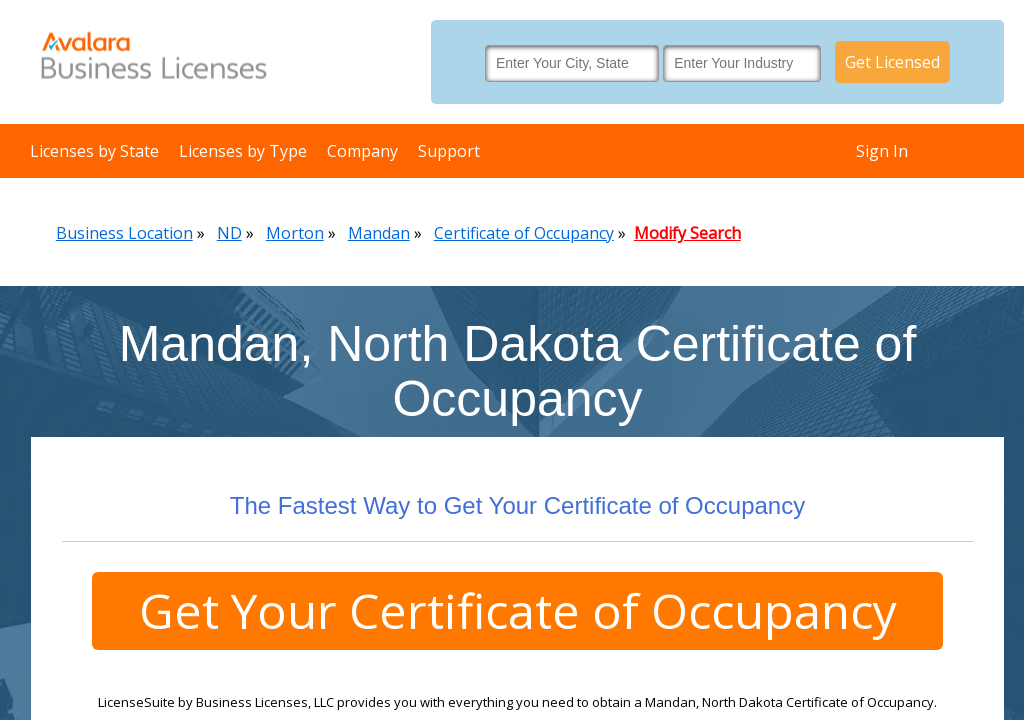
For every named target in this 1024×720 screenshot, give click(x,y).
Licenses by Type (243, 151)
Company (362, 151)
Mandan (379, 233)
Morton (295, 233)
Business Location (124, 233)
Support (449, 151)
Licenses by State (94, 151)
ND (229, 233)
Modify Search (687, 233)
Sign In (882, 151)
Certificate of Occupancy (524, 233)
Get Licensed (892, 62)
